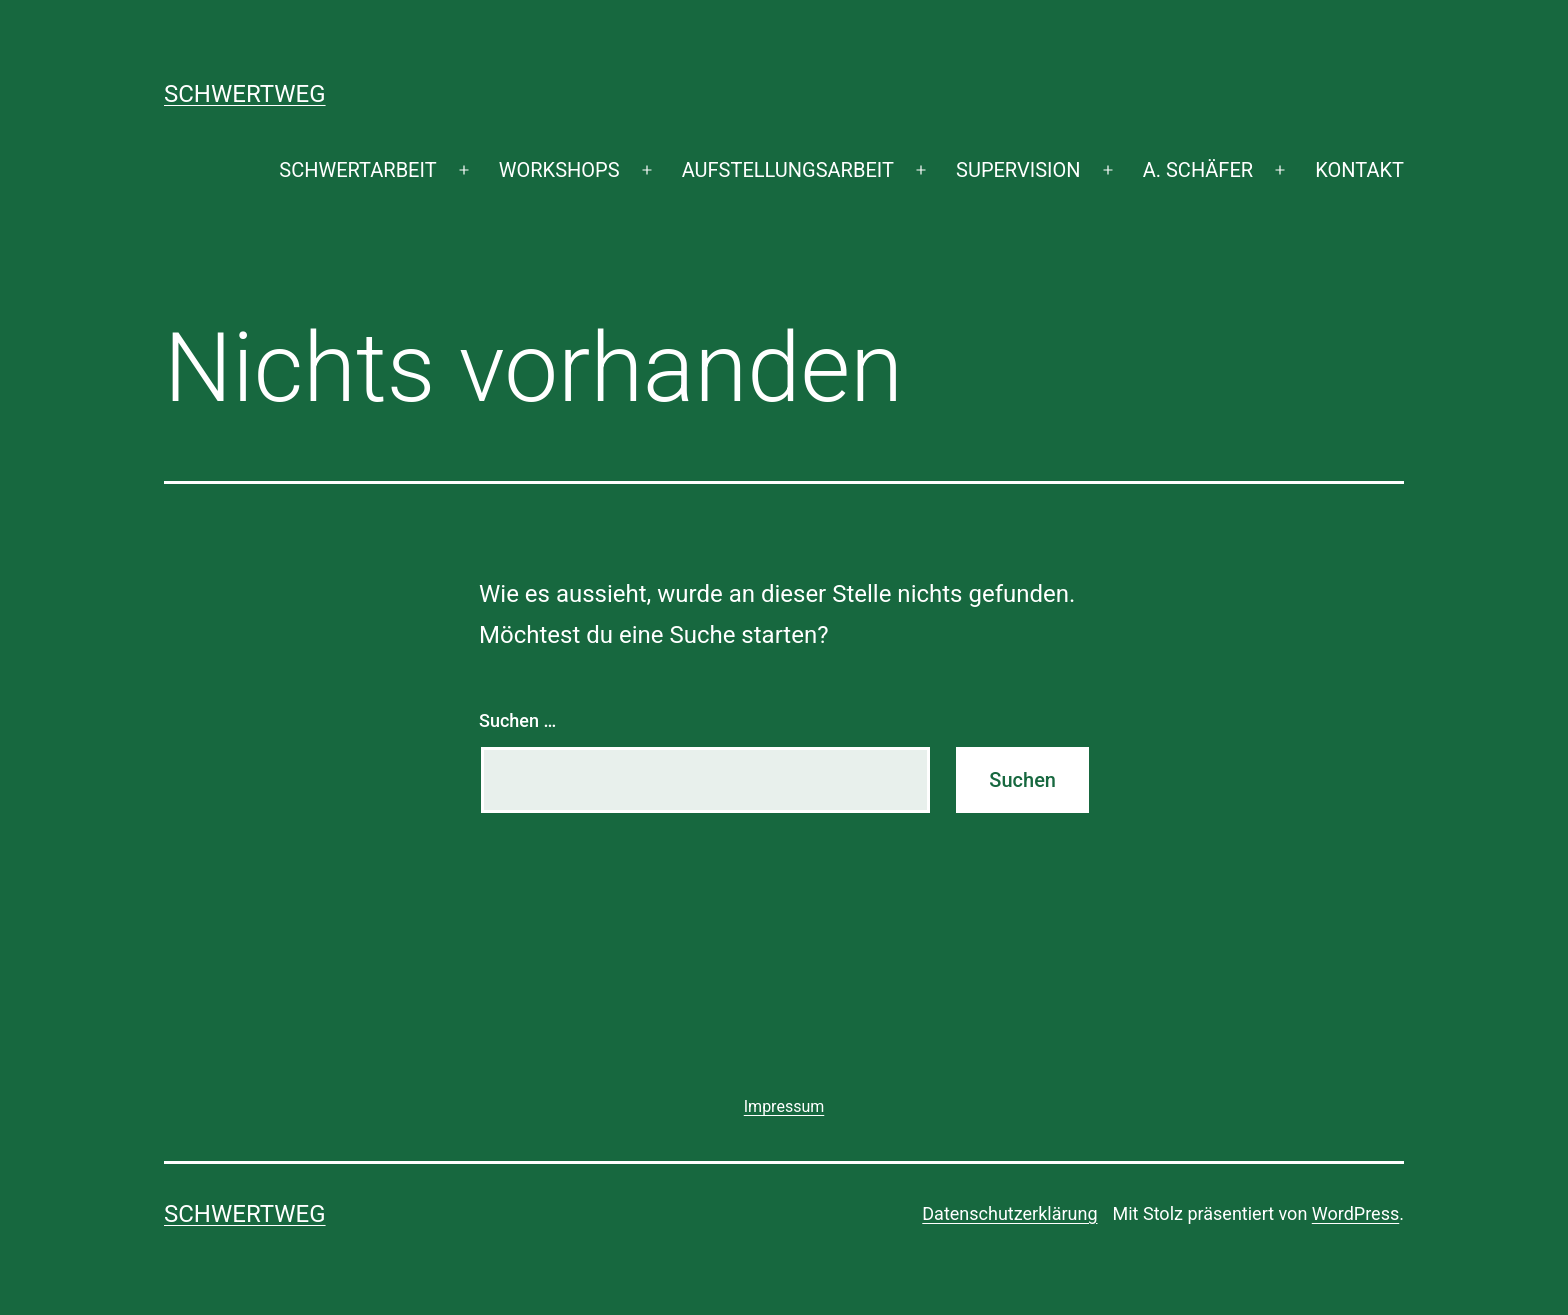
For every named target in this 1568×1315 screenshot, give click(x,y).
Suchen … (517, 720)
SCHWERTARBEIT (357, 170)
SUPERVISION (1018, 170)
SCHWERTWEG (245, 94)
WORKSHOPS (559, 170)
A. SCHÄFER (1198, 170)
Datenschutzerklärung (1009, 1213)
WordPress (1355, 1213)
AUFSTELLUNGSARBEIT (788, 170)
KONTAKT (1359, 170)
